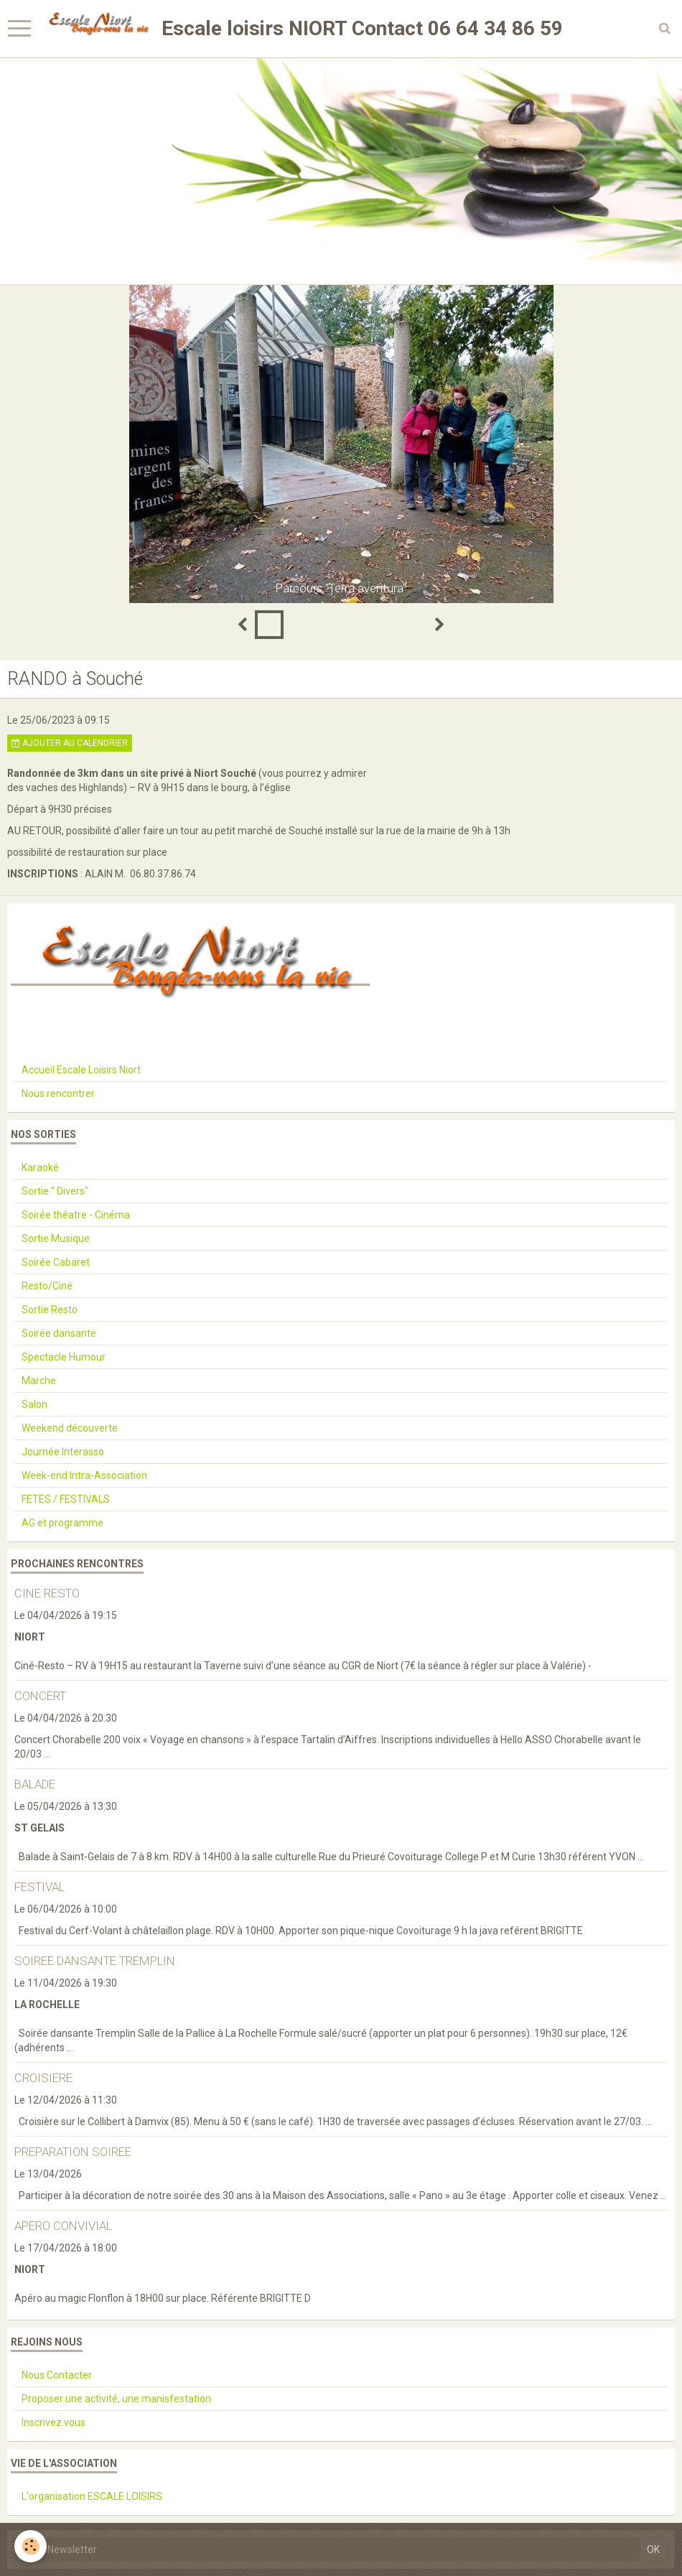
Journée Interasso (63, 1451)
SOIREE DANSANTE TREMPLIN (94, 1961)
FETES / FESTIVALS (66, 1499)
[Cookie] (30, 2546)
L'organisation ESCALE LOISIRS (92, 2496)
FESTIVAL (39, 1887)
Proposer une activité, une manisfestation (116, 2398)
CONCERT (40, 1696)
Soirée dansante (59, 1333)
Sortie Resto (50, 1309)
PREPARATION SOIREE (72, 2152)
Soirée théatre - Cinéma (76, 1215)
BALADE (34, 1784)
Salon (34, 1404)
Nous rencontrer (58, 1093)
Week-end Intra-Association (84, 1475)
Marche (39, 1380)
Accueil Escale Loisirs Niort (81, 1069)
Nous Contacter (57, 2375)
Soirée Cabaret (56, 1262)
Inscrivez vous (53, 2422)
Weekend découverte (70, 1428)
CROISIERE (43, 2078)
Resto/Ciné (47, 1286)
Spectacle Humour (64, 1357)
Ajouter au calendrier (69, 743)
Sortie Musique (56, 1238)
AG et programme (62, 1523)
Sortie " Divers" (55, 1191)
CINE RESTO (47, 1593)
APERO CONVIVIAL (63, 2225)
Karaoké (40, 1167)
